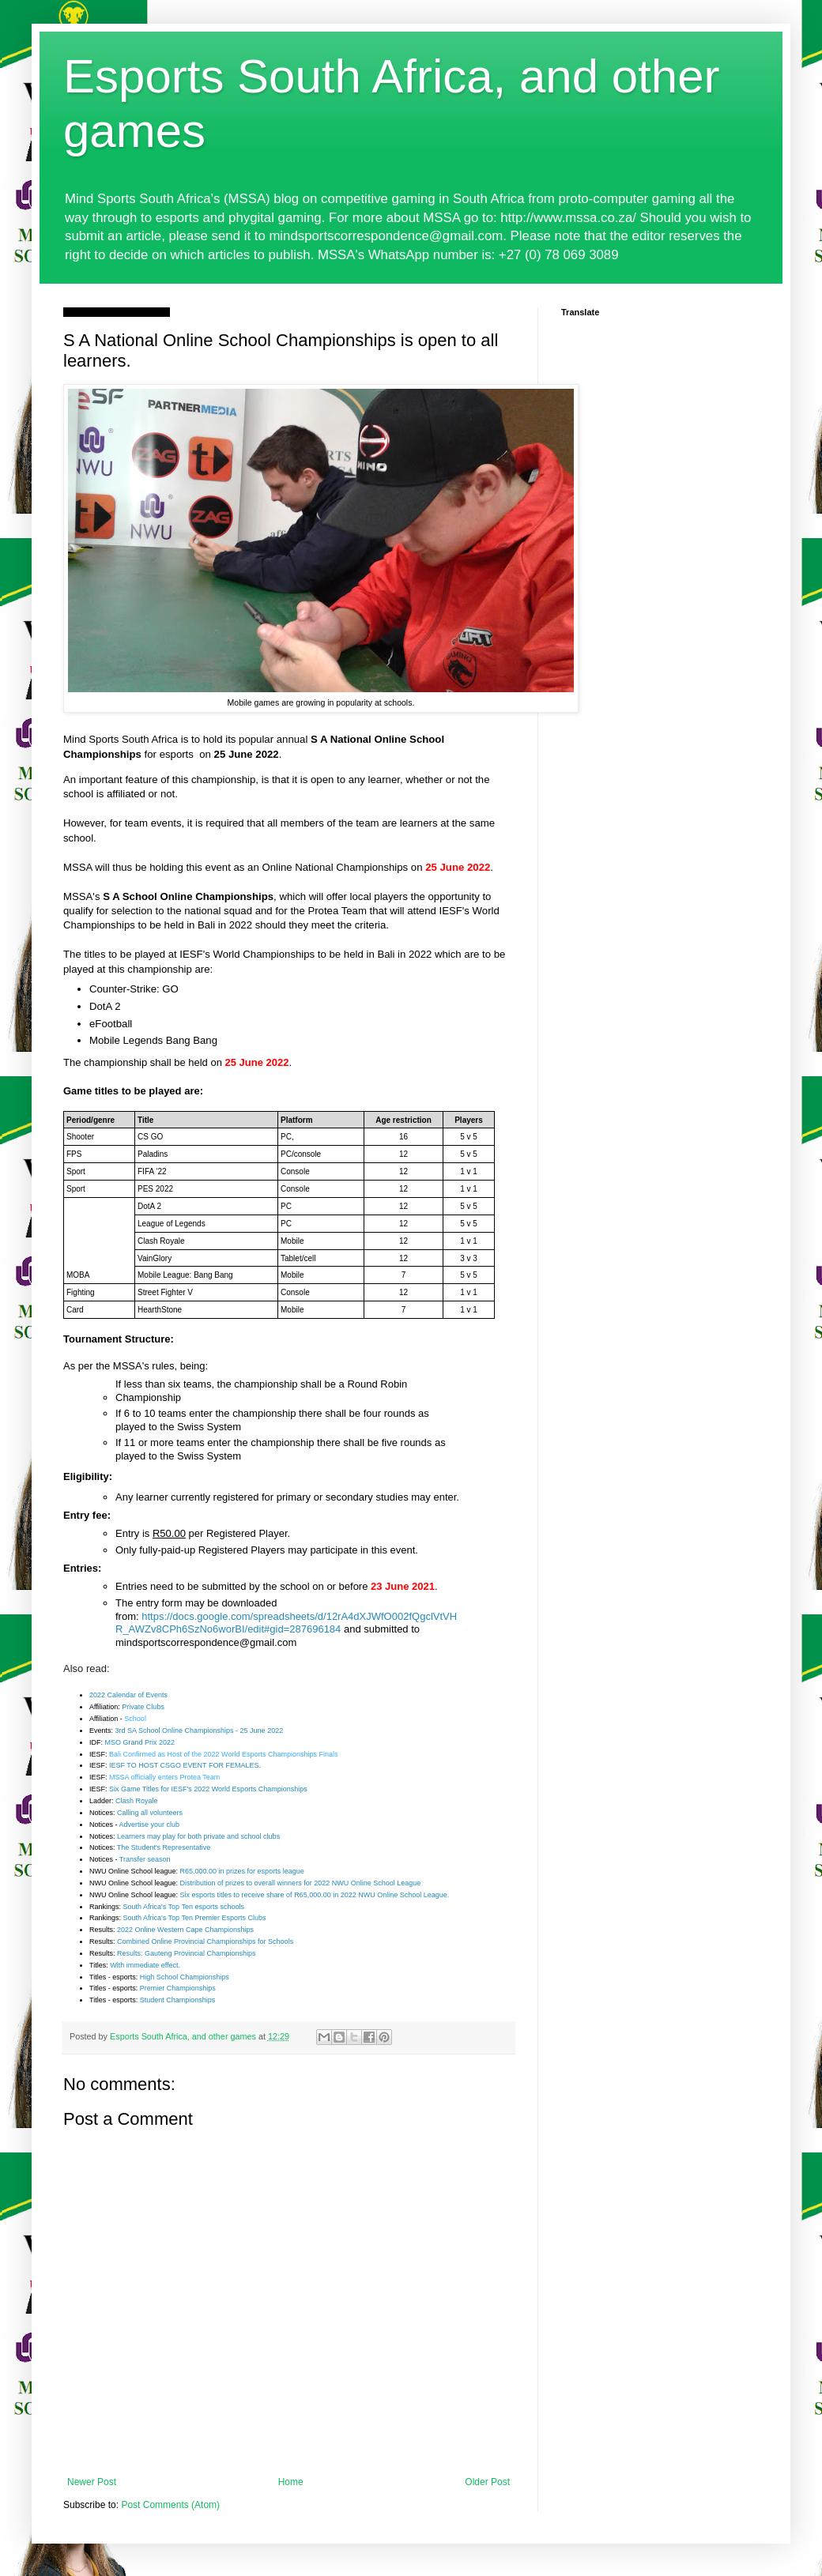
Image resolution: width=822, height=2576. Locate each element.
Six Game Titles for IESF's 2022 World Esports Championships (208, 1789)
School (135, 1719)
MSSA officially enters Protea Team (164, 1777)
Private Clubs (143, 1707)
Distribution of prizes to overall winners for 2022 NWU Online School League (300, 1883)
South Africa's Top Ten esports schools (183, 1907)
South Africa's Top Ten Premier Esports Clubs (194, 1918)
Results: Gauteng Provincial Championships (186, 1953)
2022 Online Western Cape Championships (185, 1930)
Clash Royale (136, 1801)
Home (291, 2481)
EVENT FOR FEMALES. (222, 1765)
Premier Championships (178, 1988)
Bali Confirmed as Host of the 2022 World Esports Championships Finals (223, 1754)
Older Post (487, 2481)
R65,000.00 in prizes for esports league (242, 1871)
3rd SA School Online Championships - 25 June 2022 (199, 1730)
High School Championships (184, 1977)
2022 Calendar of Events (128, 1695)
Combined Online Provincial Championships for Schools (205, 1941)
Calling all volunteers (150, 1813)
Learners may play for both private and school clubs (198, 1836)
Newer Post (91, 2481)
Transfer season (145, 1859)
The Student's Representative (163, 1847)
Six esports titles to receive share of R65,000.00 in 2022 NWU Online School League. (315, 1895)
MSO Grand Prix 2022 (140, 1742)
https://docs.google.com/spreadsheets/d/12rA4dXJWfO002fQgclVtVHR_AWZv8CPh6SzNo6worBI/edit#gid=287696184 (286, 1623)
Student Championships (178, 2000)
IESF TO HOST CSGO (146, 1765)
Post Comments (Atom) (170, 2504)
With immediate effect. (145, 1965)
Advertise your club (149, 1824)
